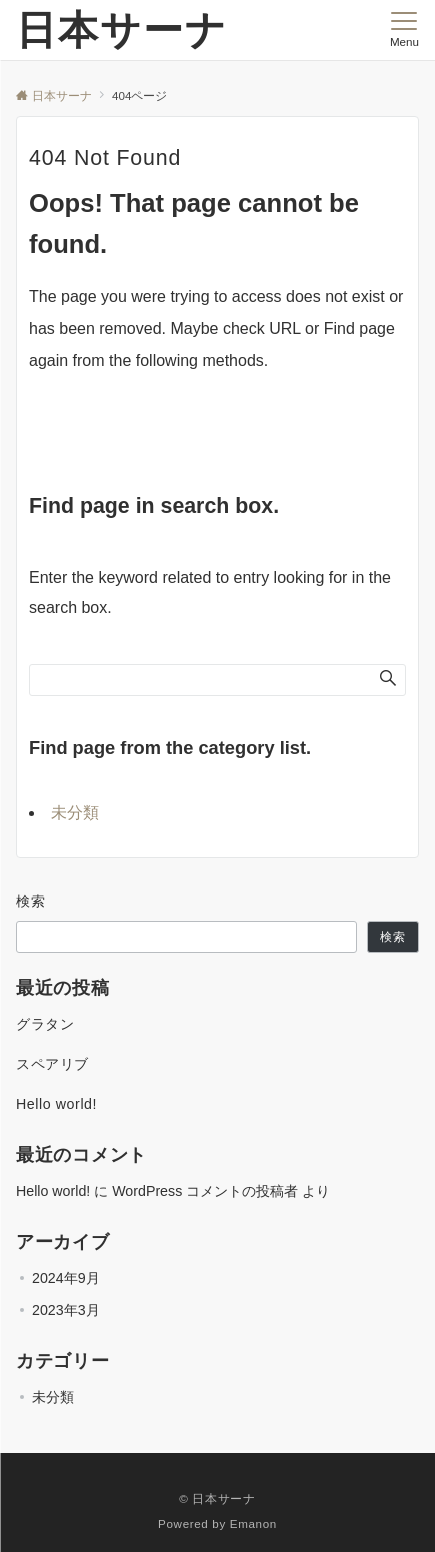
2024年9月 (66, 1278)
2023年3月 (66, 1310)
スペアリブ (52, 1064)
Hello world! (56, 1104)
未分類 (75, 812)
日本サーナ (122, 30)
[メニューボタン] (404, 30)
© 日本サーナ (217, 1498)
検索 (31, 901)
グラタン (45, 1024)
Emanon (253, 1523)
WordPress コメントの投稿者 (205, 1191)
